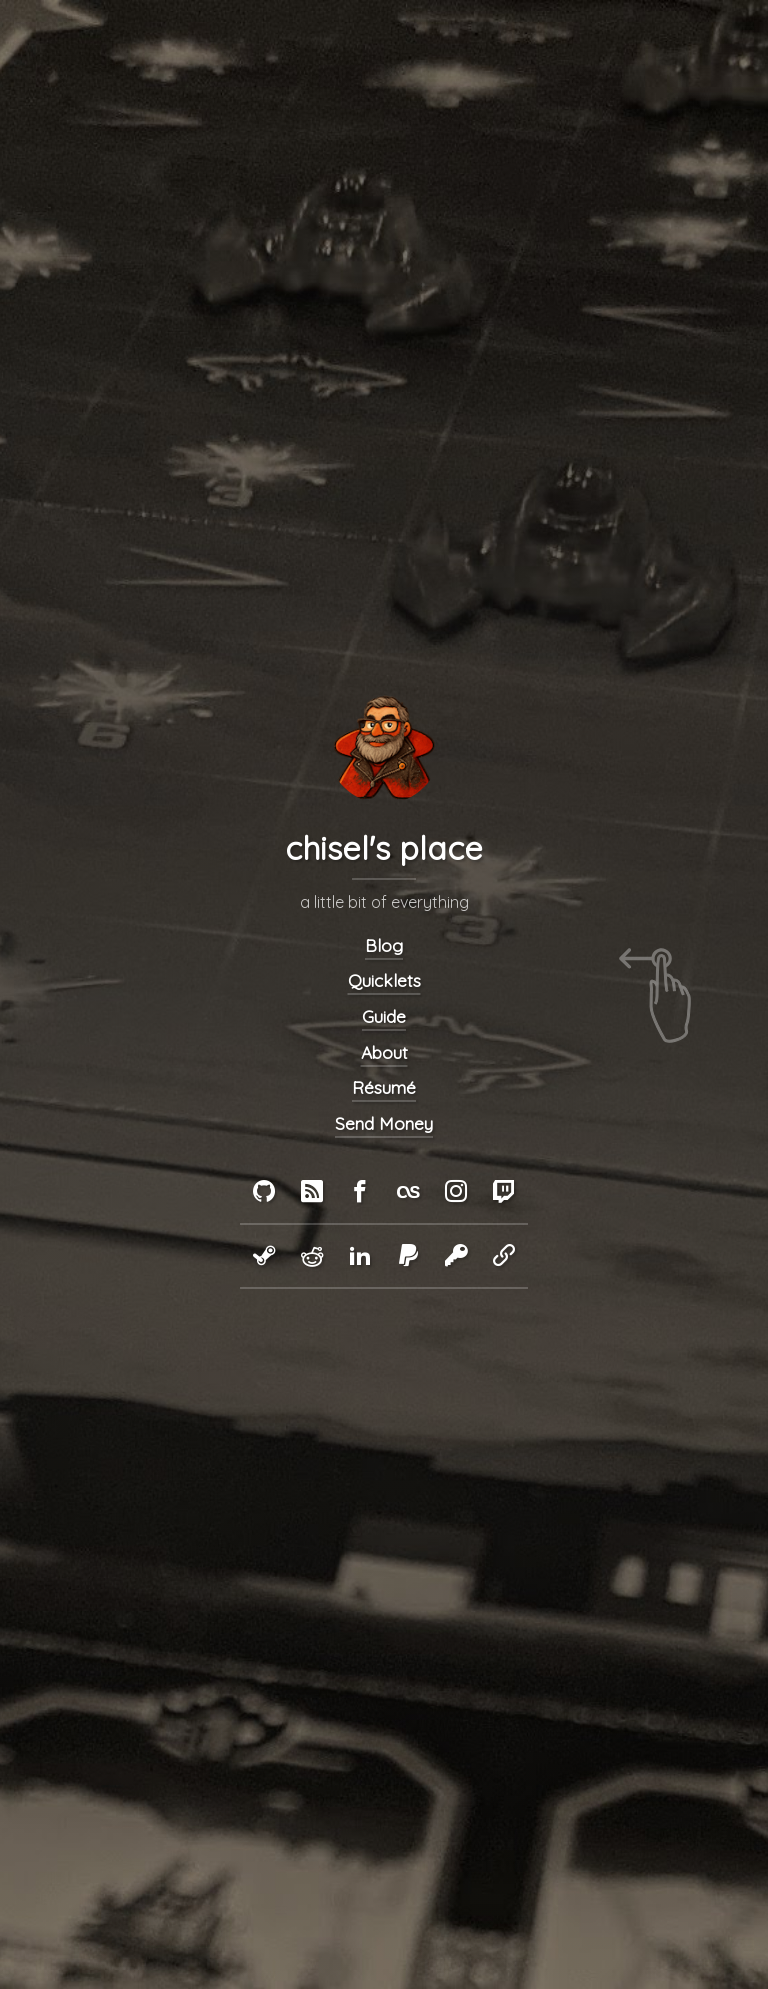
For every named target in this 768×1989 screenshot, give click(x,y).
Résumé (384, 1087)
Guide (384, 1016)
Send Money (384, 1123)
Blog (384, 944)
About (384, 1051)
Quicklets (384, 980)
